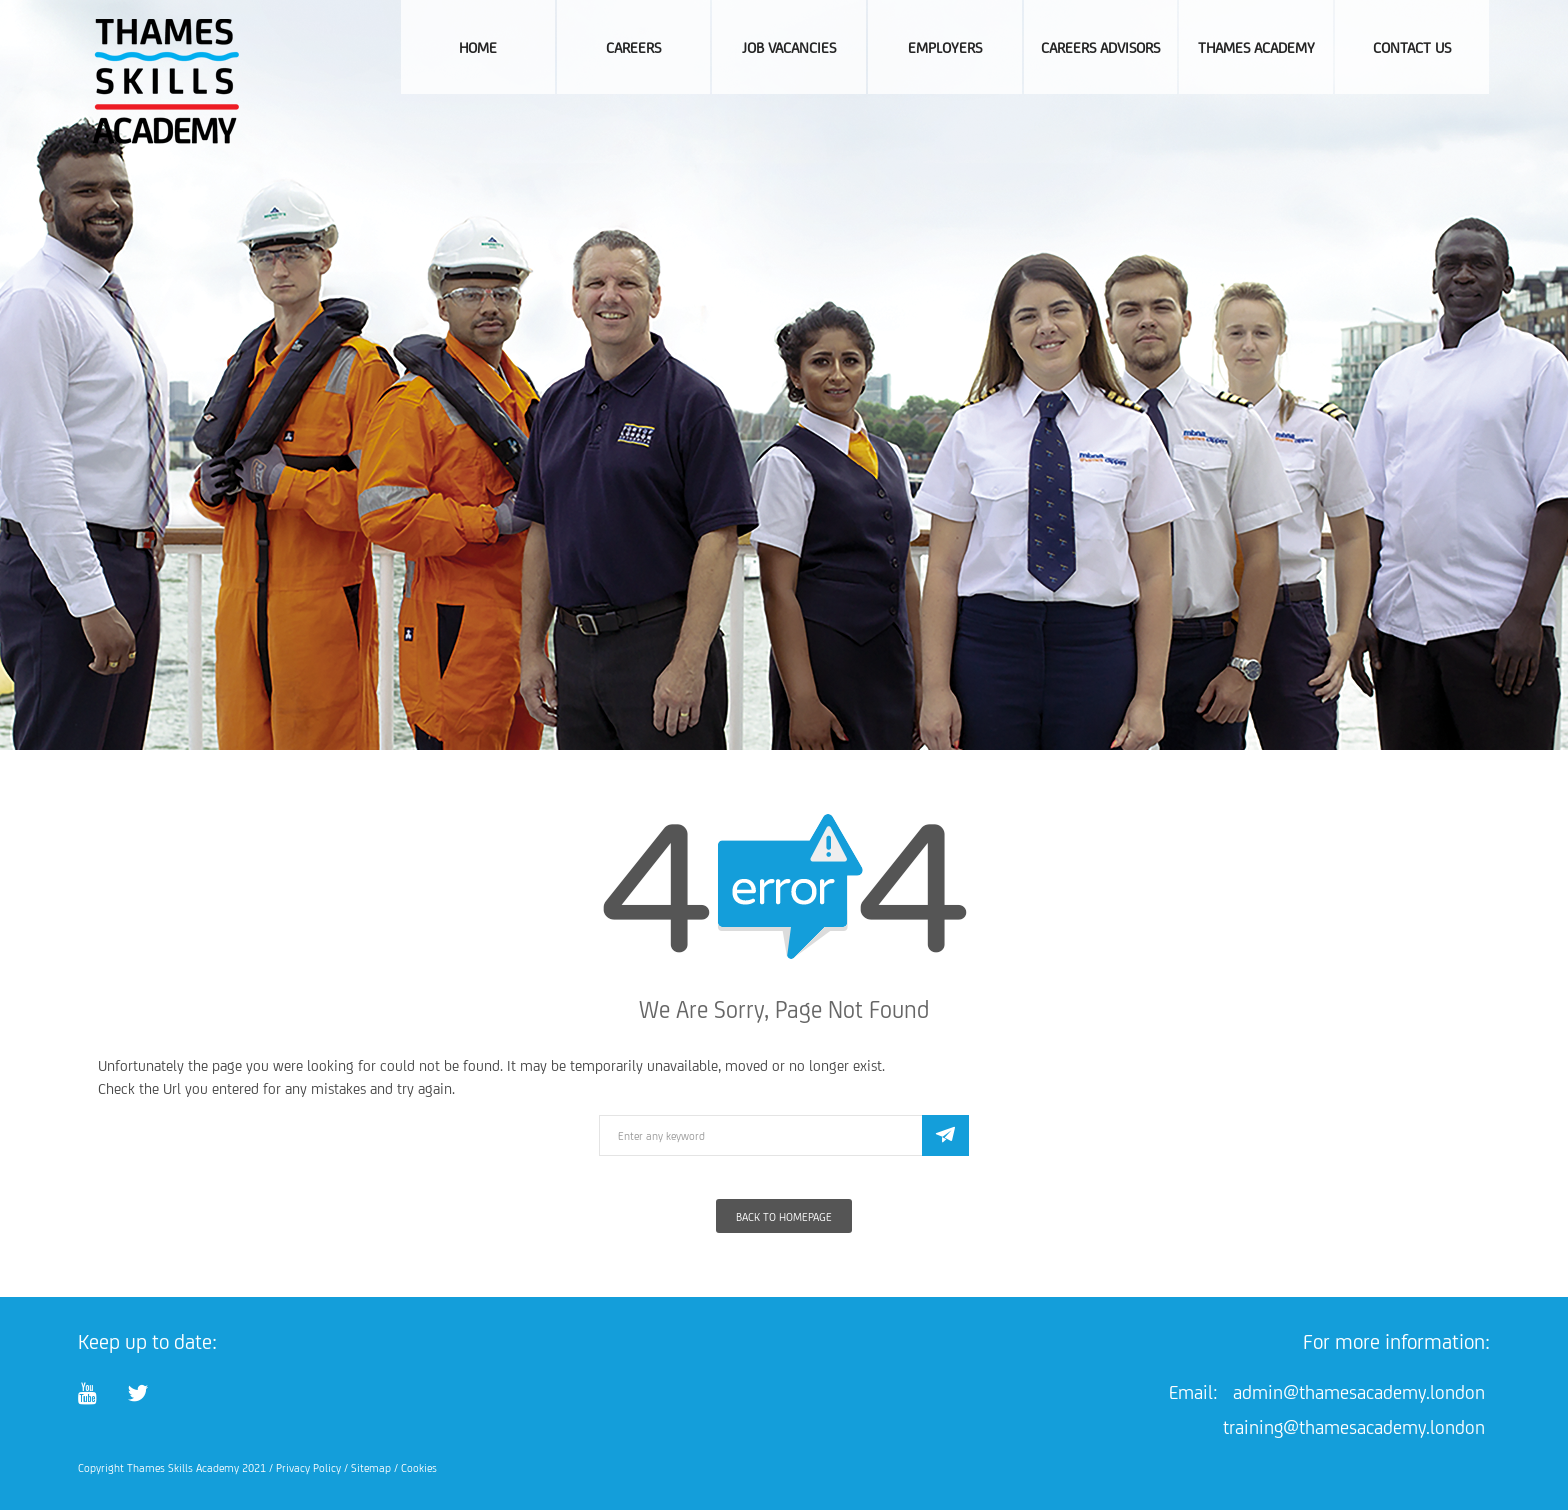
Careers (633, 47)
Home (478, 47)
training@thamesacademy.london (1354, 1427)
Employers (945, 47)
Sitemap (371, 1468)
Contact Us (1412, 47)
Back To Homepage (784, 1217)
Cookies (419, 1468)
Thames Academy (1256, 47)
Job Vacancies (789, 47)
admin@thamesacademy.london (1359, 1392)
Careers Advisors (1100, 47)
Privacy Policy (308, 1468)
